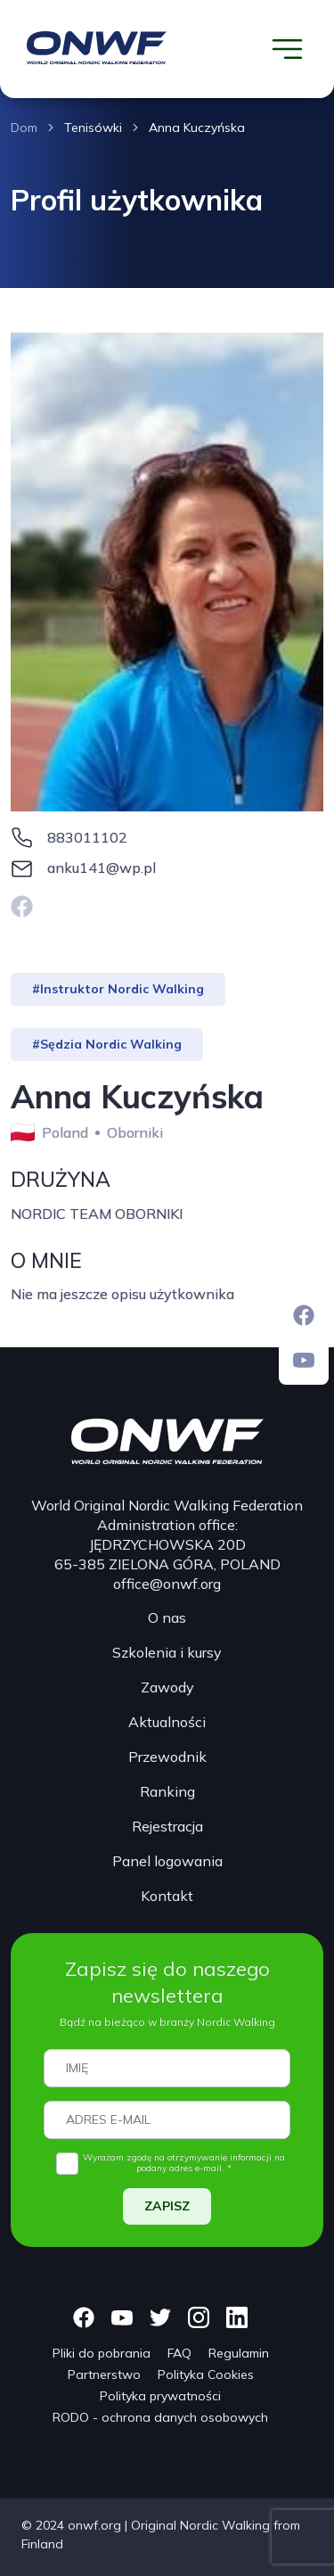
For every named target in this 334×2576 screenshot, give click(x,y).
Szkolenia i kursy (167, 1652)
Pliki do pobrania (102, 2353)
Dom (24, 127)
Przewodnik (167, 1756)
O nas (167, 1617)
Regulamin (238, 2353)
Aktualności (167, 1722)
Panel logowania (167, 1861)
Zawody (167, 1687)
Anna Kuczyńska (197, 127)
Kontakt (167, 1896)
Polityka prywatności (160, 2396)
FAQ (179, 2353)
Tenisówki (93, 127)
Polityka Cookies (206, 2374)
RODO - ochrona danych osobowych (160, 2417)
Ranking (167, 1791)
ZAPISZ (167, 2206)
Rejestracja (167, 1826)
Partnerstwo (104, 2374)
